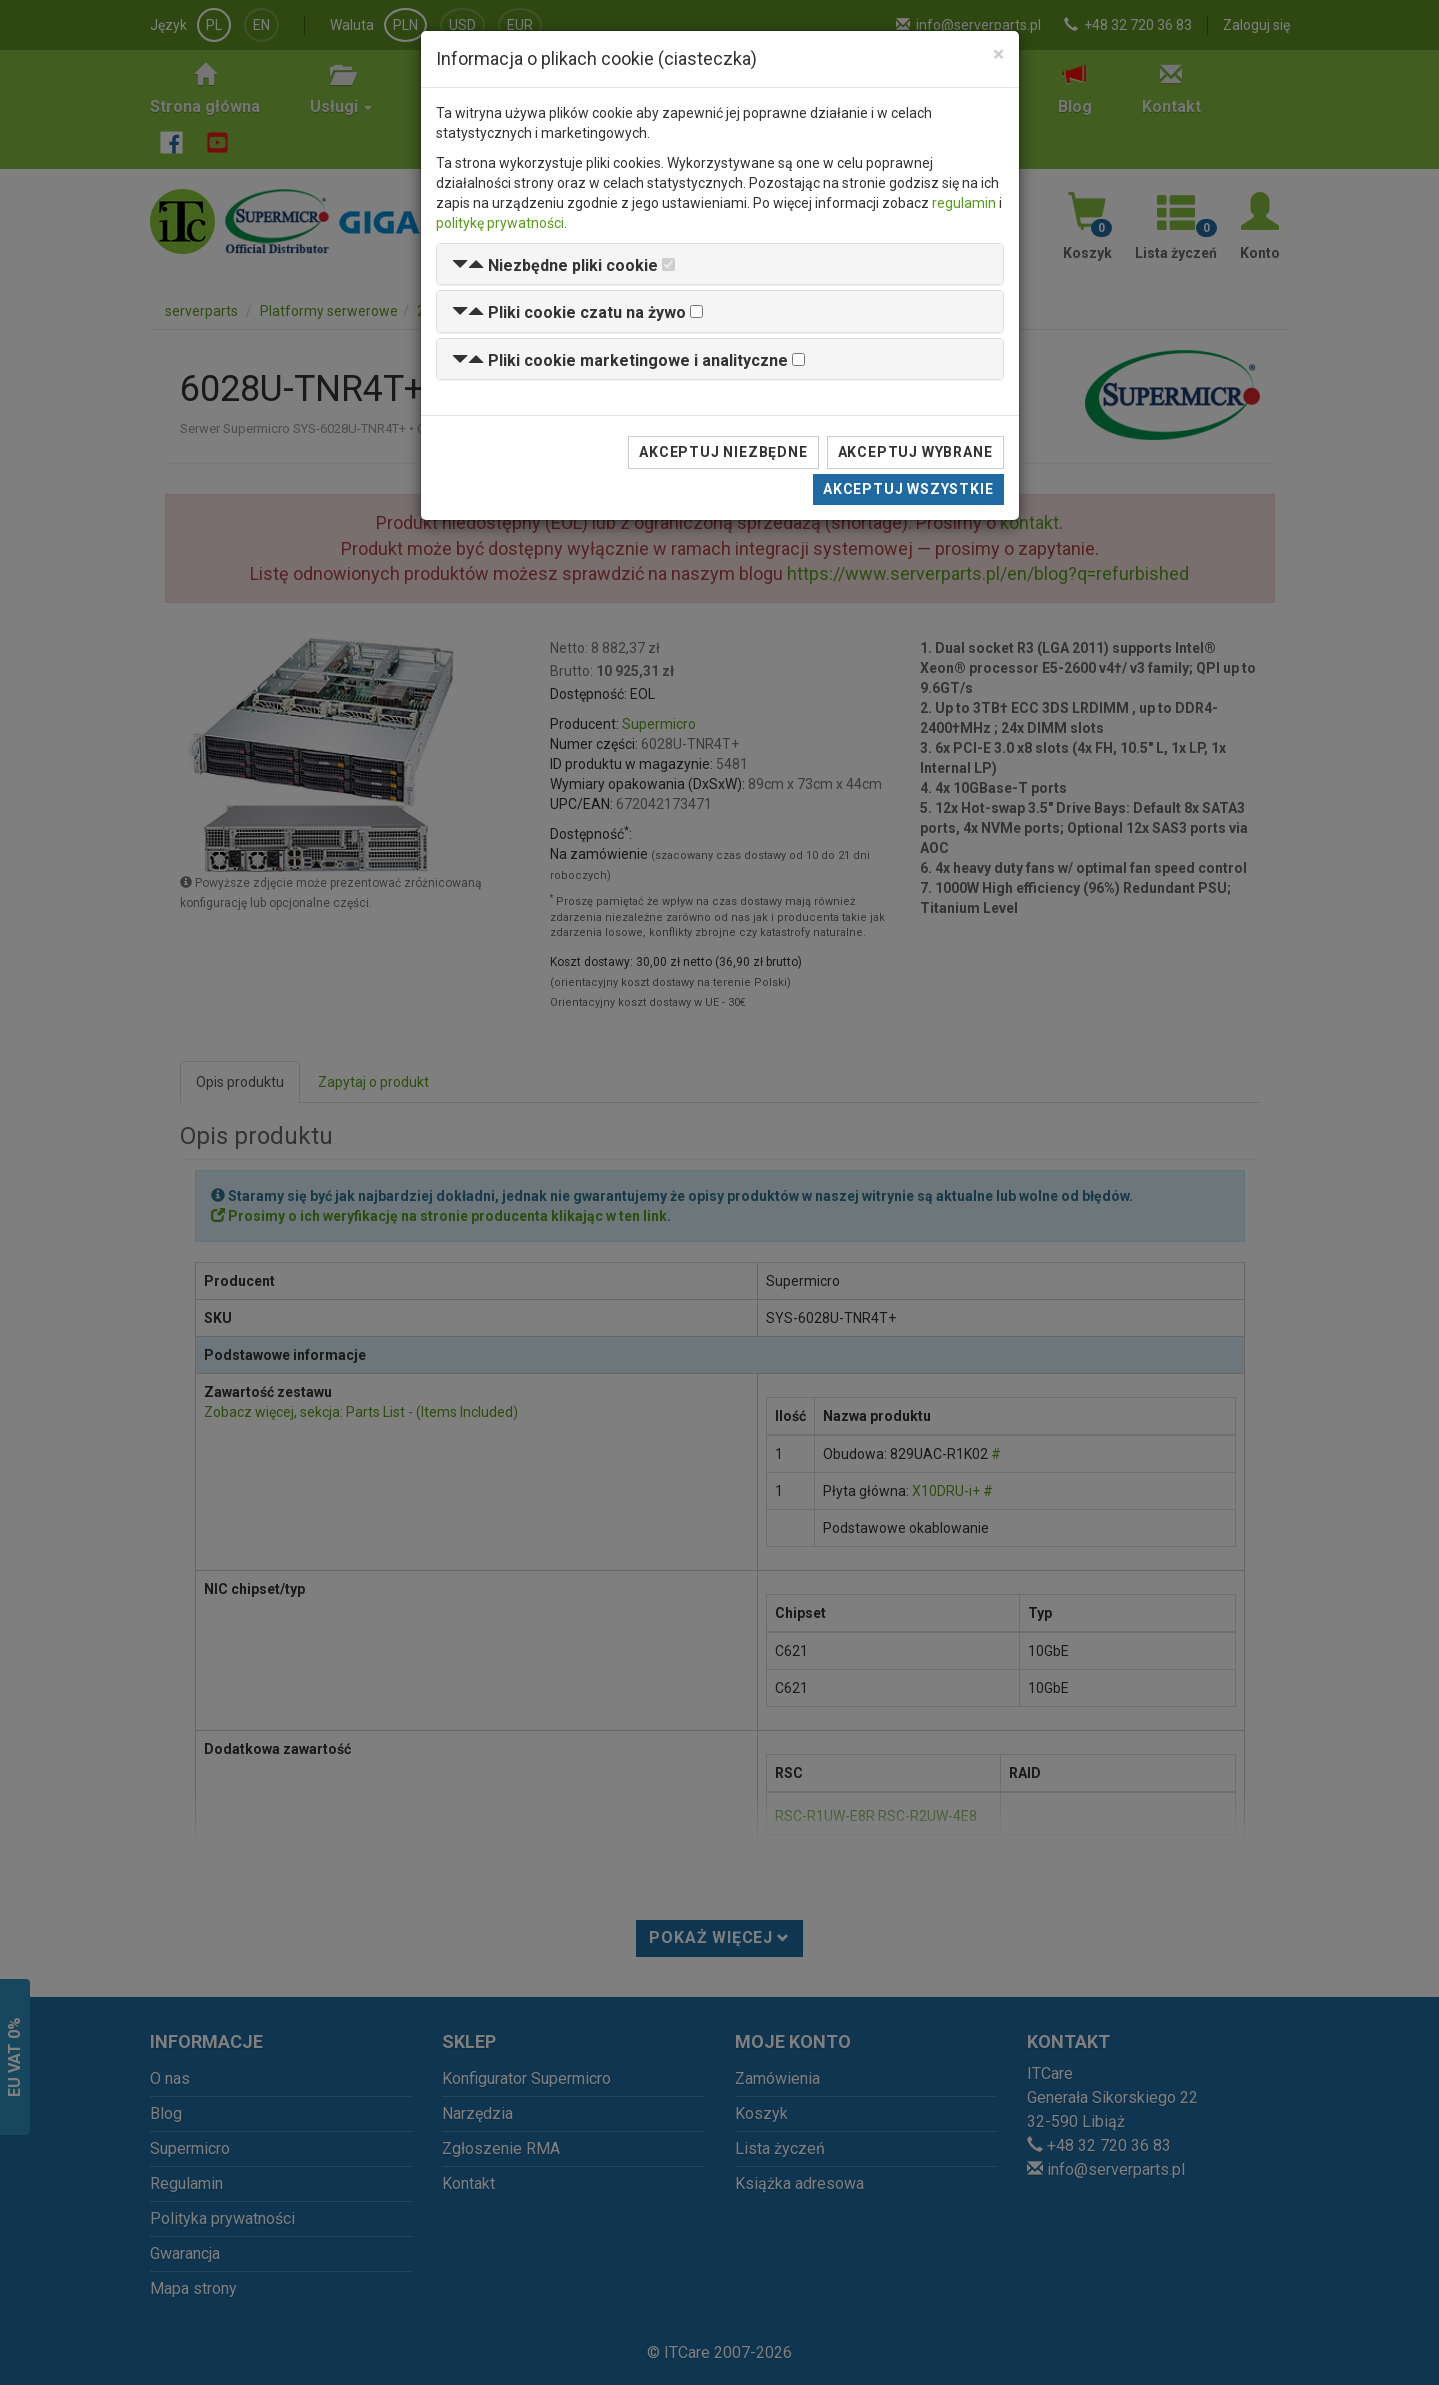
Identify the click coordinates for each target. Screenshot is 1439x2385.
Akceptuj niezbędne (723, 452)
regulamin (964, 203)
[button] (555, 265)
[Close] (998, 54)
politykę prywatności (500, 223)
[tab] (720, 264)
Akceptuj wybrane (915, 452)
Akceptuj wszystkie (908, 489)
